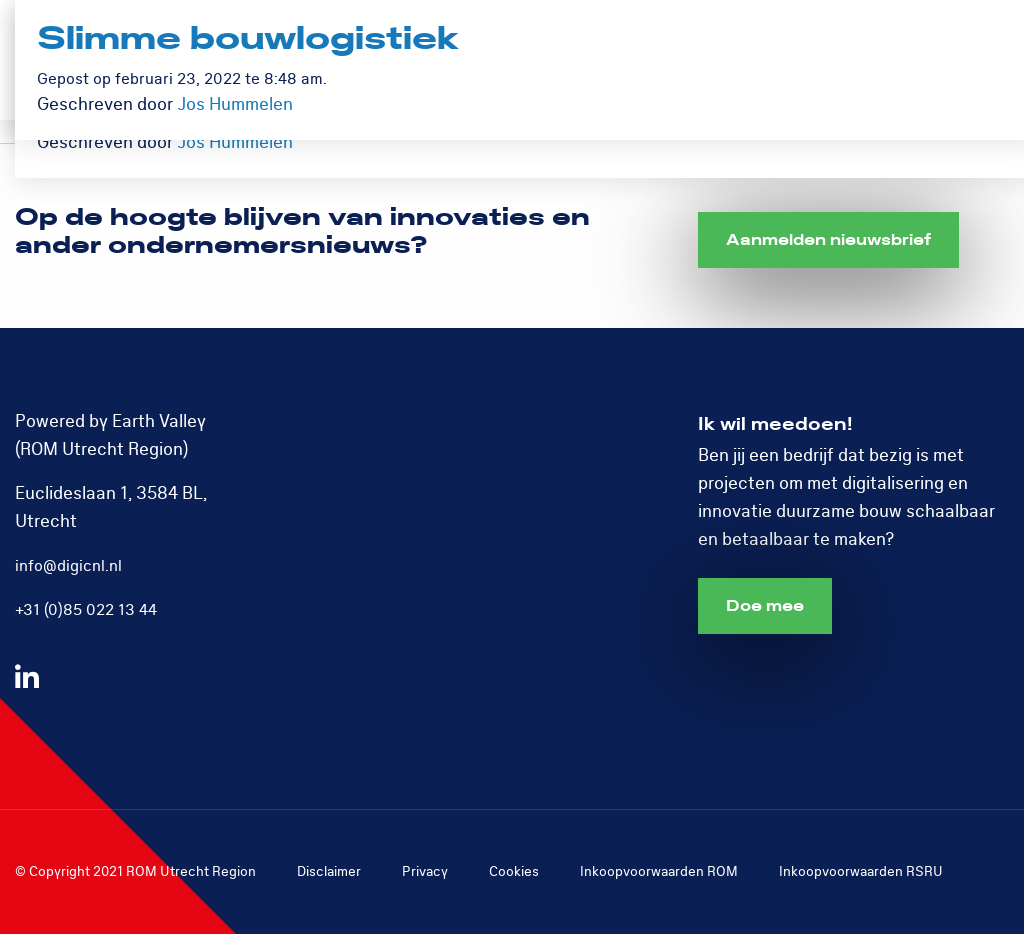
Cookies (514, 871)
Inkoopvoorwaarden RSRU (861, 871)
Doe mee (765, 606)
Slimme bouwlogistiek (248, 39)
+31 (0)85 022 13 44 (86, 610)
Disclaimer (329, 871)
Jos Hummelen (235, 142)
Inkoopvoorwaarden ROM (659, 871)
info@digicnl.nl (68, 566)
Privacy (425, 871)
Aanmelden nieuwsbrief (828, 240)
